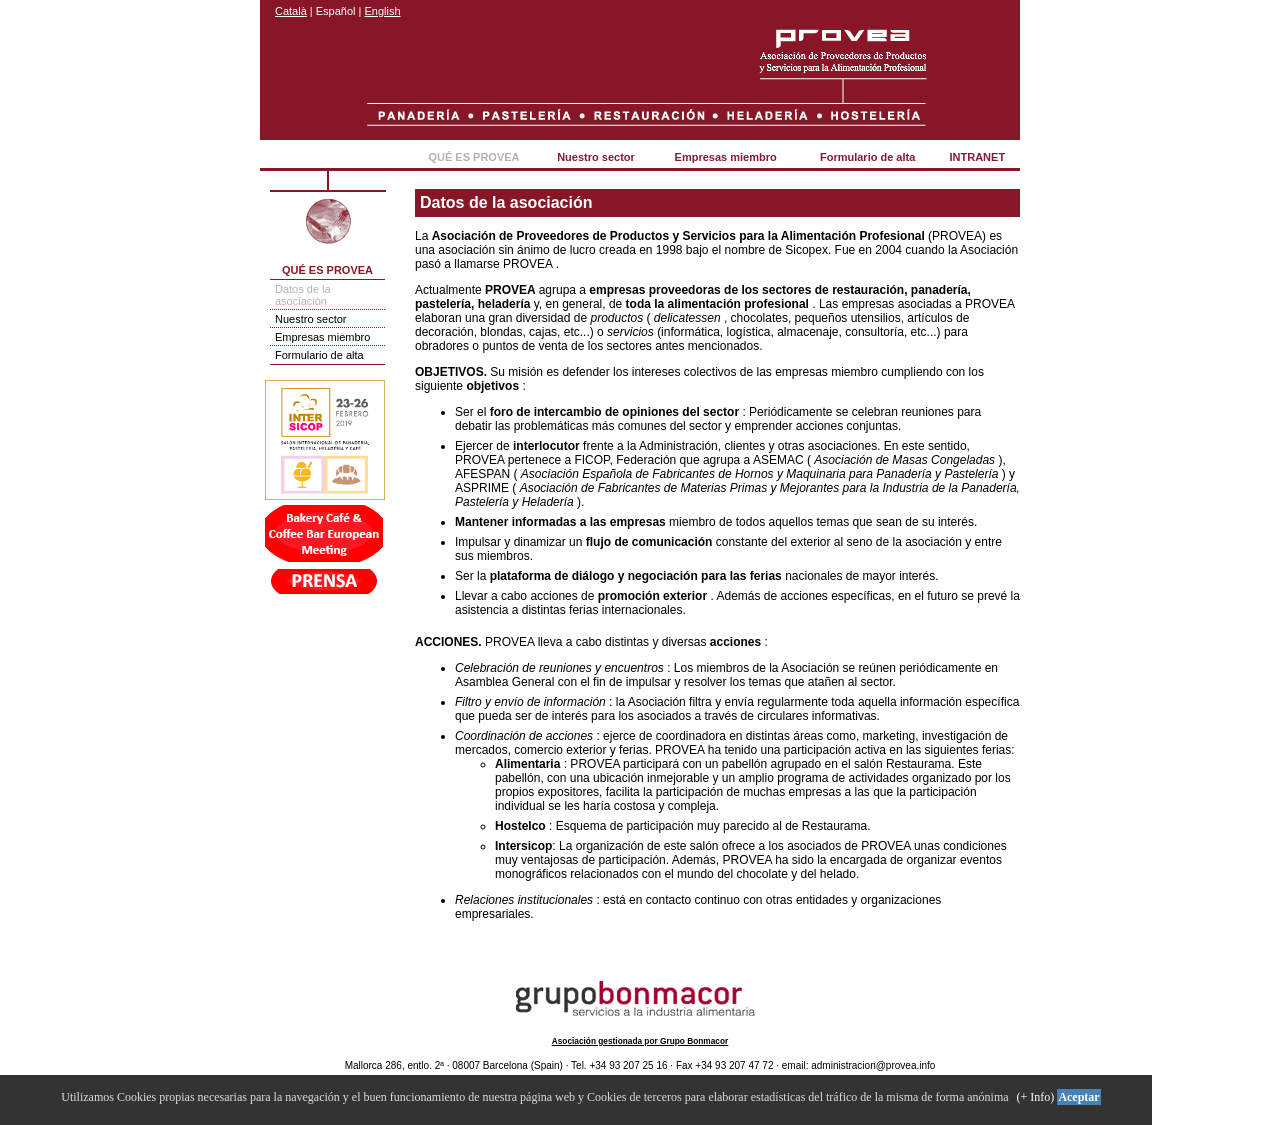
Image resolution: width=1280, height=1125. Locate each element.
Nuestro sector (596, 157)
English (383, 11)
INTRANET (978, 157)
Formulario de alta (867, 157)
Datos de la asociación (303, 295)
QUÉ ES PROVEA (473, 157)
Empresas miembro (726, 157)
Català (291, 11)
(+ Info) (1036, 1097)
